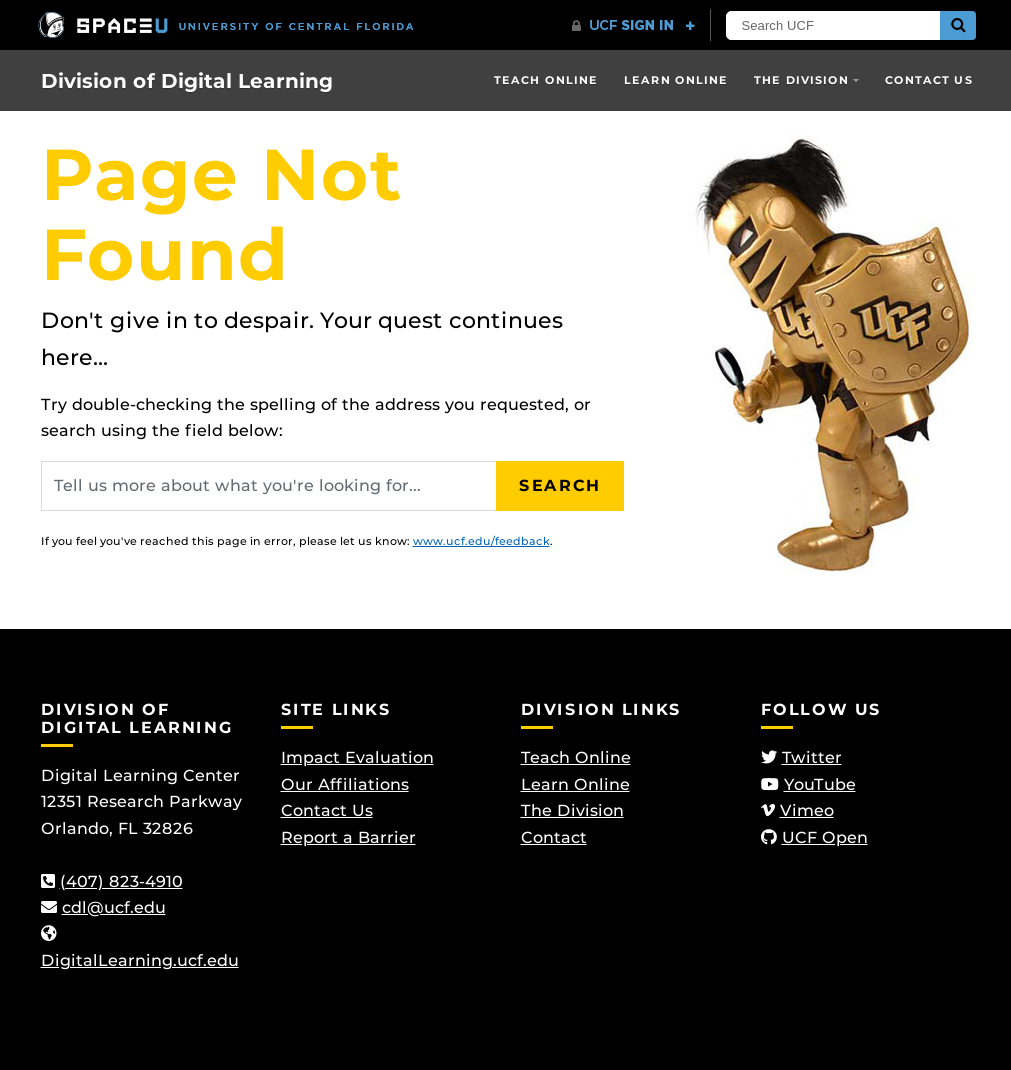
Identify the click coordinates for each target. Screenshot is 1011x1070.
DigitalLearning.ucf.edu (140, 960)
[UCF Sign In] (633, 26)
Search (560, 485)
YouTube (820, 784)
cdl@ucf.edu (114, 907)
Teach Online (546, 80)
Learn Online (676, 80)
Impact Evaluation (357, 757)
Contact (554, 837)
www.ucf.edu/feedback (481, 541)
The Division (801, 80)
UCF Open (825, 837)
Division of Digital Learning (187, 81)
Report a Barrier (348, 837)
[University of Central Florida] (226, 24)
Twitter (812, 757)
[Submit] (958, 25)
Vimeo (807, 810)
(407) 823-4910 (121, 881)
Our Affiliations (345, 784)
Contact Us (929, 80)
